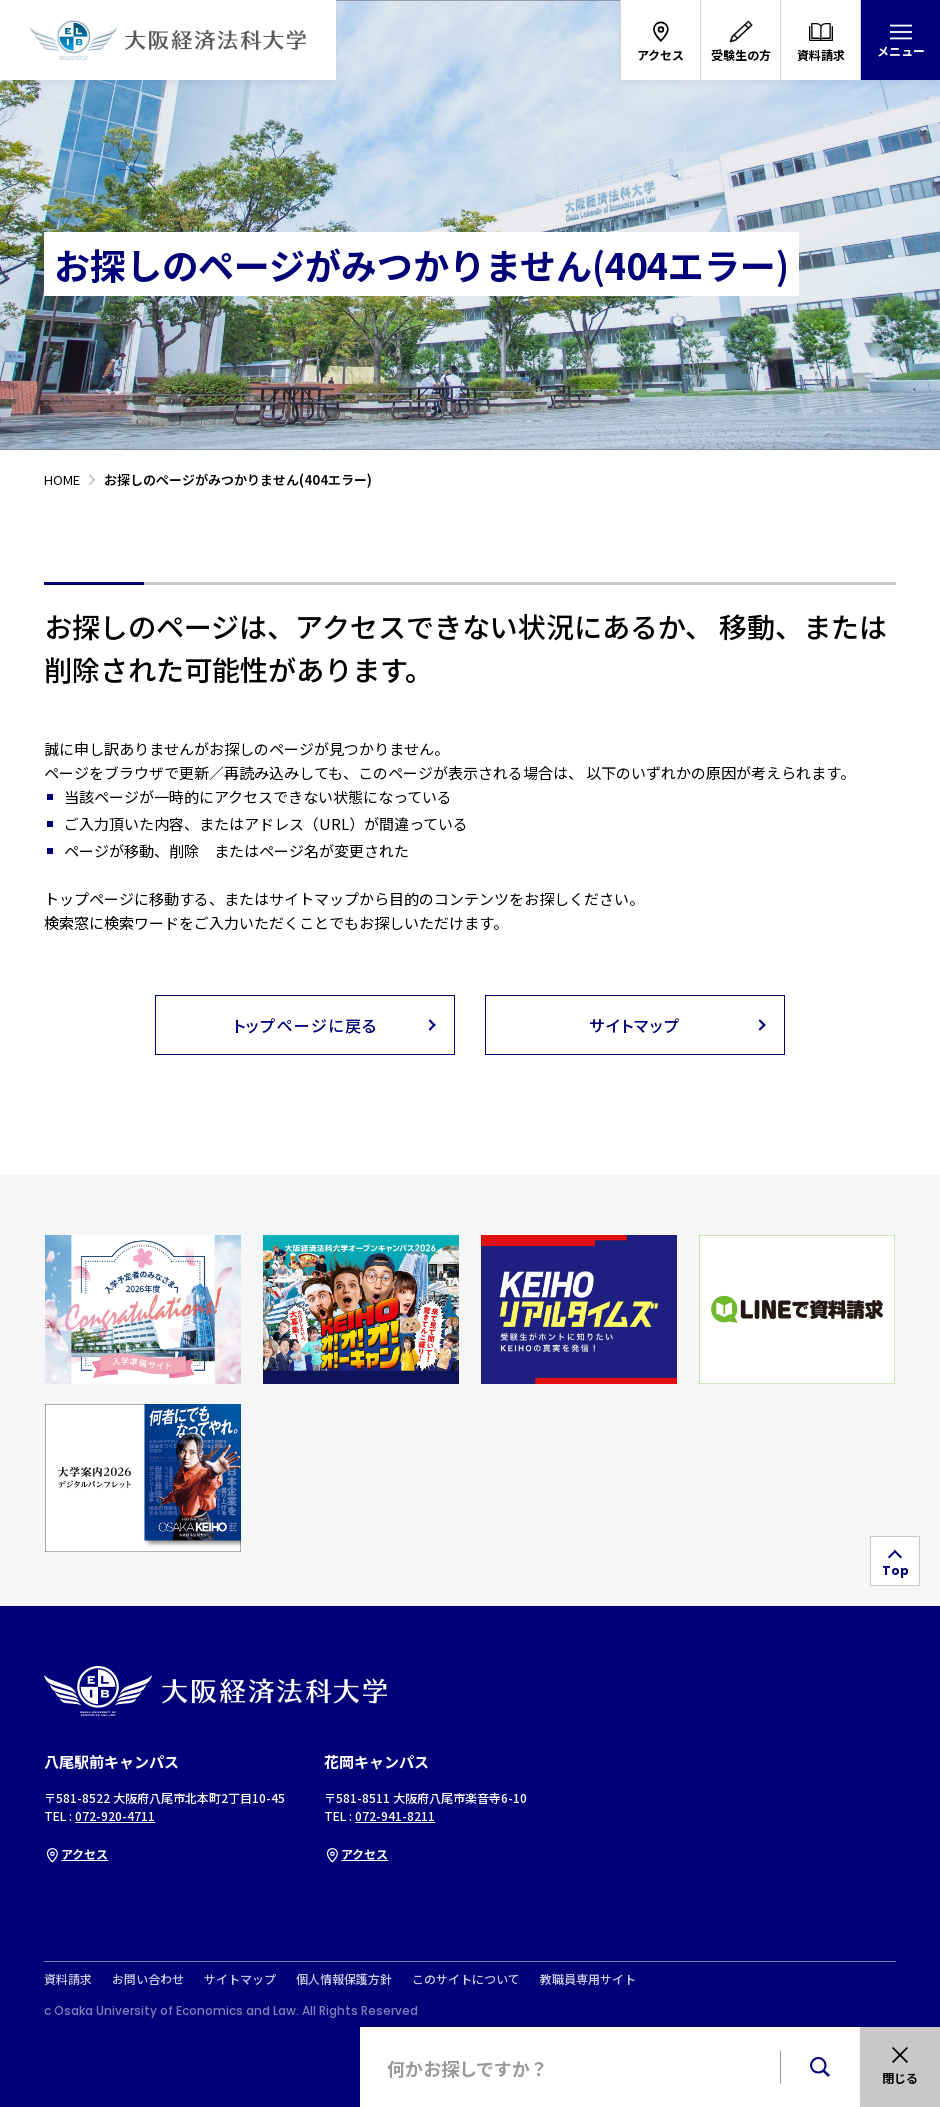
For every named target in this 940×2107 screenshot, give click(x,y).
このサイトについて (466, 1979)
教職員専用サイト (588, 1979)
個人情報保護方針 (344, 1979)
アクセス (76, 1853)
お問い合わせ (148, 1979)
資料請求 (68, 1979)
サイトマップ (240, 1979)
